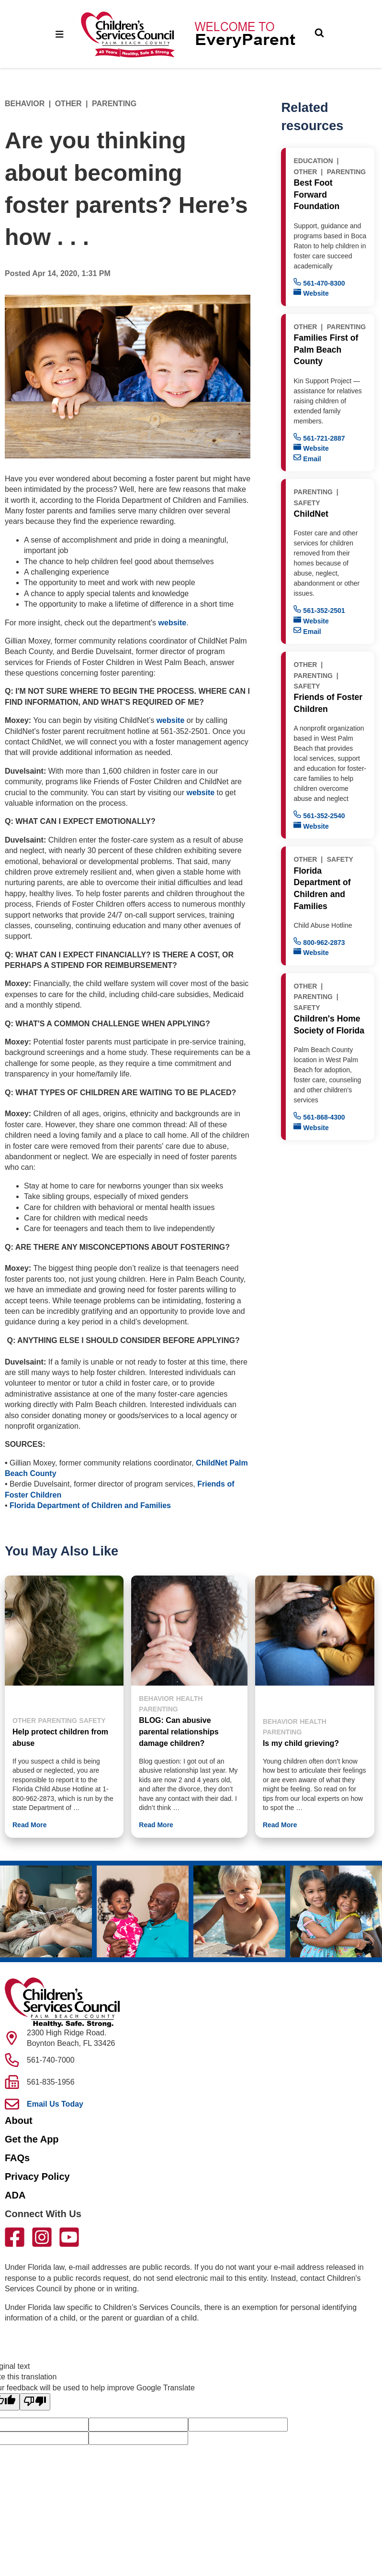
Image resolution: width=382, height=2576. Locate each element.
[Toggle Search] (319, 34)
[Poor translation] (35, 2401)
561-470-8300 (319, 282)
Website (310, 292)
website (172, 623)
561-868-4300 (319, 1116)
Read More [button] (29, 1825)
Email (307, 458)
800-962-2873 (319, 941)
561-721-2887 (319, 437)
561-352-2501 (319, 609)
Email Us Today (55, 2104)
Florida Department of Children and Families (90, 1505)
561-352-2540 (319, 815)
